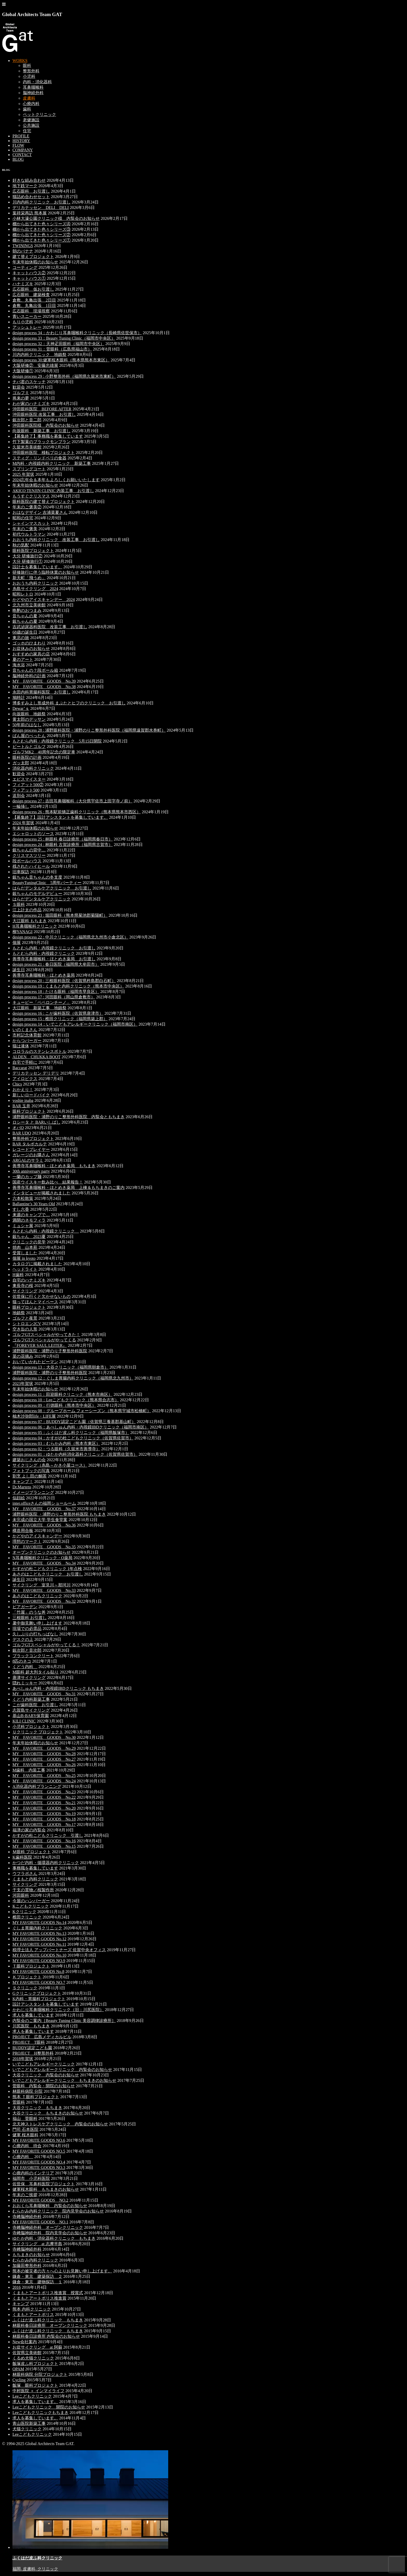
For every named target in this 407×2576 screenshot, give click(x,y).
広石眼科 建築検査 (31, 294)
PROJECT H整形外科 (33, 2053)
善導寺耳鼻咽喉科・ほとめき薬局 (43, 975)
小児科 (29, 76)
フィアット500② (28, 784)
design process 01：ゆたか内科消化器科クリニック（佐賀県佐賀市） (75, 1454)
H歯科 (18, 1274)
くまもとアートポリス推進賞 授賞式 (47, 2293)
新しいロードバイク (31, 1095)
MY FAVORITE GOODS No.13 (39, 1933)
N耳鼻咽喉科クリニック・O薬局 (42, 1558)
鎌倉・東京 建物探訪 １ (37, 2282)
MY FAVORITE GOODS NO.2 (40, 2200)
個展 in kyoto (24, 1258)
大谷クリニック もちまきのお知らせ (47, 2113)
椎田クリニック (27, 1917)
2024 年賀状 (23, 823)
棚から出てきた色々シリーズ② (41, 235)
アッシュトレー (27, 327)
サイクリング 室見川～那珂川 (41, 1585)
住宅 (27, 131)
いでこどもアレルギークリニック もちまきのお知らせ (64, 2080)
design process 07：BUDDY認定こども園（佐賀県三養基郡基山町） (74, 1421)
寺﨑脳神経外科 (27, 2216)
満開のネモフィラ (29, 1220)
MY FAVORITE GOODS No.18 (44, 1819)
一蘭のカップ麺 (27, 1176)
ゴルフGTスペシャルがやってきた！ (46, 1334)
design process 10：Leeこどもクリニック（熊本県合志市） (65, 1400)
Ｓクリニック (24, 1988)
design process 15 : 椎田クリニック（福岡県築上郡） (59, 1019)
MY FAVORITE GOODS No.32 (44, 1601)
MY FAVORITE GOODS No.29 (44, 1748)
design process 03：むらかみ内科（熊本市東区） (56, 1443)
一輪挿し (20, 806)
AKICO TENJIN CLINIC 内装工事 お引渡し (53, 490)
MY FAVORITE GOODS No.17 (44, 1824)
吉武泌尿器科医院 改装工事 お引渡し (49, 627)
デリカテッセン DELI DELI (40, 207)
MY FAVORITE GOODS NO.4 (38, 2162)
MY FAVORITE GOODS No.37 (44, 1509)
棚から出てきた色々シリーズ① (41, 240)
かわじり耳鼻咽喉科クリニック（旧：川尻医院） (58, 2009)
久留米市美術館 (27, 447)
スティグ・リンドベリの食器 (39, 458)
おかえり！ (22, 1089)
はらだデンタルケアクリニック (41, 899)
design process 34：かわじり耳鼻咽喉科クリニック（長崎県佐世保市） (77, 333)
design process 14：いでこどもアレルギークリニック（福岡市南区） (75, 1024)
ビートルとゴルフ (29, 746)
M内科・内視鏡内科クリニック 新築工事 (51, 463)
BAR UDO (21, 1133)
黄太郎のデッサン (29, 719)
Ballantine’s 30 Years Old (33, 1204)
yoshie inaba (22, 1100)
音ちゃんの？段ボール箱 (35, 670)
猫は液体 (20, 1046)
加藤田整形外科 (27, 2265)
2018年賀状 (22, 2058)
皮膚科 (29, 98)
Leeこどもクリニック (32, 2396)
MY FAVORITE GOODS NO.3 (38, 2167)
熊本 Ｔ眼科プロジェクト (35, 2097)
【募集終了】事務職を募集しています (47, 436)
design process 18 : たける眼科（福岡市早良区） (55, 991)
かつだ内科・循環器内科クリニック (45, 1862)
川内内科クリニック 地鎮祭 (39, 354)
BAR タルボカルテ (29, 1144)
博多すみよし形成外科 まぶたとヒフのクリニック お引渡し (69, 703)
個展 (16, 942)
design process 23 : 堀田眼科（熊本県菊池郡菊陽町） (59, 915)
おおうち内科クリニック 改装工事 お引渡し (56, 539)
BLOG (18, 159)
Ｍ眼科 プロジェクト (31, 1852)
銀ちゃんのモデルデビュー (37, 893)
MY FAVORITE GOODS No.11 (39, 1944)
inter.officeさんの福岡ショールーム (44, 1503)
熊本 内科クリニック (31, 2309)
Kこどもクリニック (30, 1906)
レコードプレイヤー (31, 1149)
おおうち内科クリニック (35, 583)
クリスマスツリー (29, 855)
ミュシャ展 (22, 1225)
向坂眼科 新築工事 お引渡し (41, 431)
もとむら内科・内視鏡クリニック (43, 953)
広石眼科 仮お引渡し (33, 289)
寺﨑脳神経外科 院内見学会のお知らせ (49, 2233)
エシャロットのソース (33, 833)
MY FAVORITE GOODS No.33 (44, 1590)
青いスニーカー (27, 316)
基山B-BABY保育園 (30, 1715)
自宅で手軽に (24, 1062)
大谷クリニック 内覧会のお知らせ (45, 2075)
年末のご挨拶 (24, 2195)
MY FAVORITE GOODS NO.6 (38, 2140)
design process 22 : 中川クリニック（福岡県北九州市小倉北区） (70, 937)
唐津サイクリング (29, 1677)
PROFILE (20, 136)
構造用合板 (22, 1530)
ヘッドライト (24, 1269)
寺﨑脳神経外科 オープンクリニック (47, 2227)
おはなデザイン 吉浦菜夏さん (39, 512)
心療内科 (31, 103)
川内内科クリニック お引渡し (41, 202)
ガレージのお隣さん (31, 1155)
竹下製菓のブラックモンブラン (41, 441)
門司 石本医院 (25, 2129)
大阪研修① (22, 371)
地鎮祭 (18, 1313)
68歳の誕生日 (24, 632)
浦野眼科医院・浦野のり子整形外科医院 (49, 1351)
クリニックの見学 (29, 1242)
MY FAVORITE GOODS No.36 (44, 1525)
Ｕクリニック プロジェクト (37, 1732)
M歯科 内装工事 (28, 1770)
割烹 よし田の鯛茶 (29, 1476)
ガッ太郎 (20, 763)
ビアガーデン (24, 1607)
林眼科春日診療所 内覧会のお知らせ (46, 2336)
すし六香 (20, 1209)
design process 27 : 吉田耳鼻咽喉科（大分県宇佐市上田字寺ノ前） (72, 801)
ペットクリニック (39, 114)
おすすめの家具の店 (31, 654)
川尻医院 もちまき (31, 2026)
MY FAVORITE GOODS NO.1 (40, 2222)
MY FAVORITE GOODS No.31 (44, 1694)
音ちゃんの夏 (24, 616)
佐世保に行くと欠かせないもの (41, 1296)
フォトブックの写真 (31, 1470)
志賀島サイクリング (31, 1710)
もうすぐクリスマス (31, 496)
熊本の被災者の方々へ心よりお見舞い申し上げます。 (62, 2271)
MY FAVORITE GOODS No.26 (44, 1764)
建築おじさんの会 (29, 1460)
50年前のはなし (27, 725)
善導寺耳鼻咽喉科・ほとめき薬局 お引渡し (54, 959)
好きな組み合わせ (29, 180)
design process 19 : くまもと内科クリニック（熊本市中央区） (68, 986)
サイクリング (24, 1291)
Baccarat (19, 1068)
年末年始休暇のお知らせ (35, 262)
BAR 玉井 (21, 1106)
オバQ (18, 1127)
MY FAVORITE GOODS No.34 (44, 1563)
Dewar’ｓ (20, 708)
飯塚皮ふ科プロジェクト (35, 2363)
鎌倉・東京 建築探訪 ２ (37, 2276)
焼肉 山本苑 (24, 1247)
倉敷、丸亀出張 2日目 (34, 300)
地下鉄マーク (24, 186)
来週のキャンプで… (31, 1215)
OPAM (18, 2369)
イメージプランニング (33, 1492)
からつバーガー (27, 1040)
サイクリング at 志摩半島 (37, 2244)
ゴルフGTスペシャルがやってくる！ (46, 1645)
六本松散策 (22, 1198)
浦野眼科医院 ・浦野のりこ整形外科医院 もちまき (59, 1514)
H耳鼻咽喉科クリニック (34, 926)
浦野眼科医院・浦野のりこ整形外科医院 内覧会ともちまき (68, 1117)
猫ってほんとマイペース (35, 1302)
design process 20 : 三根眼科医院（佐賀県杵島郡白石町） (64, 980)
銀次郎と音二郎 (27, 420)
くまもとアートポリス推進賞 (39, 2298)
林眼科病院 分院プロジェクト (39, 2374)
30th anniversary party (31, 1171)
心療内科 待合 (27, 2146)
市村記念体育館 (27, 1035)
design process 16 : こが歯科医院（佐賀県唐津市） (57, 1013)
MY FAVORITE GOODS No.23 (44, 1792)
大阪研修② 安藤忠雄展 (35, 365)
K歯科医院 (22, 1857)
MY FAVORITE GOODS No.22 (44, 1797)
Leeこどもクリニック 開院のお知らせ (48, 2407)
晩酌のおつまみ (27, 610)
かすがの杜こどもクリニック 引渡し (47, 1835)
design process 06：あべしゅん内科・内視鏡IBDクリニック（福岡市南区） (80, 1427)
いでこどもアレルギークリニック (43, 2064)
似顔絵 (18, 1498)
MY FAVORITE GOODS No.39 (44, 681)
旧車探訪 (20, 872)
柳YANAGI (22, 931)
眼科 (27, 65)
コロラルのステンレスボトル (39, 1051)
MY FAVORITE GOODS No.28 (44, 1754)
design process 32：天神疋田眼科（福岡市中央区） (58, 343)
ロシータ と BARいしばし (36, 1122)
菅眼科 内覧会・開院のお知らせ (43, 2086)
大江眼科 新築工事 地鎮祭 (39, 1008)
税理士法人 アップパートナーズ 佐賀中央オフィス (59, 1950)
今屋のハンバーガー (31, 1901)
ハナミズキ (22, 284)
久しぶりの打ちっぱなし (35, 1634)
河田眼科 (20, 1895)
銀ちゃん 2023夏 (29, 1236)
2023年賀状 (22, 1383)
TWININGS (22, 245)
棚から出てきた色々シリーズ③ (41, 229)
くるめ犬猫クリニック (33, 2358)
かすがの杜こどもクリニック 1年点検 (47, 1568)
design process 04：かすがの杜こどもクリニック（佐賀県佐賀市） (72, 1438)
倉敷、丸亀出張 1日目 (34, 305)
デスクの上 (22, 1639)
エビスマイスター (29, 779)
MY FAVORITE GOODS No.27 (44, 1759)
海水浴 (18, 665)
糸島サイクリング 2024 (35, 588)
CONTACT (22, 154)
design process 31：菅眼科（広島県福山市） (52, 349)
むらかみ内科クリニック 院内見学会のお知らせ (58, 2211)
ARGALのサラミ (27, 1160)
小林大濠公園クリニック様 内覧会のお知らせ (56, 218)
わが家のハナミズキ (31, 403)
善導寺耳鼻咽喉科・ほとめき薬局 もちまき (54, 1166)
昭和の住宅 (22, 518)
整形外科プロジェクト (33, 1138)
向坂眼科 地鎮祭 (29, 714)
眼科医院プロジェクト (33, 550)
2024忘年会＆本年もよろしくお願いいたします (56, 480)
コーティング (24, 267)
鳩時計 (18, 697)
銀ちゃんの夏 (24, 621)
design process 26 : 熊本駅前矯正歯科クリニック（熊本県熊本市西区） (76, 812)
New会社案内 (24, 2342)
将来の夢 (20, 398)
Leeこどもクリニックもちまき (40, 2412)
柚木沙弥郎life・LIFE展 (34, 1416)
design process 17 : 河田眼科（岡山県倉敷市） (53, 997)
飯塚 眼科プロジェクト (35, 2385)
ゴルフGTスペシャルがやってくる (44, 1340)
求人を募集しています (33, 2015)
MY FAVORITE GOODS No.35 (44, 1547)
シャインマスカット (31, 523)
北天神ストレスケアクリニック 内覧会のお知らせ (60, 2124)
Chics (17, 1084)
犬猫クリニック (27, 2429)
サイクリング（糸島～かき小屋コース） (49, 1465)
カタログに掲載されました (37, 1264)
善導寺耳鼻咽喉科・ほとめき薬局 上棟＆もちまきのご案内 (68, 1187)
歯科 (27, 109)
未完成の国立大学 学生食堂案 (39, 1519)
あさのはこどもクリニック (37, 1596)
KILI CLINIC (24, 1721)
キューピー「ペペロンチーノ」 (41, 1002)
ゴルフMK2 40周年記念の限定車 (43, 752)
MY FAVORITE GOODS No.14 (39, 1922)
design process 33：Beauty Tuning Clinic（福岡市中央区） (63, 338)
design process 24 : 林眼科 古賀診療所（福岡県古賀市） (62, 844)
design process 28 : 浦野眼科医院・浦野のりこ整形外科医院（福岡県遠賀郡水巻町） (89, 730)
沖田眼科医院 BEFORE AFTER (41, 409)
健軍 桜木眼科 (25, 2135)
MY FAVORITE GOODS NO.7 (38, 1982)
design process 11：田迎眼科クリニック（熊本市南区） (62, 1394)
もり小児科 (22, 322)
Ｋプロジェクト (27, 1977)
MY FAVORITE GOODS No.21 (44, 1803)
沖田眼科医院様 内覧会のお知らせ (45, 425)
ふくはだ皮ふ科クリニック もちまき (47, 2320)
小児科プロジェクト (31, 1726)
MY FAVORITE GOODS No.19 (44, 1813)
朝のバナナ (22, 251)
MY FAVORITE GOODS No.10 (39, 1955)
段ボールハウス (27, 861)
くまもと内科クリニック (35, 1879)
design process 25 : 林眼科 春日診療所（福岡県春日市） (62, 839)
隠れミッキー (24, 1683)
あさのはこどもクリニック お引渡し (47, 1574)
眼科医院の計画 (27, 757)
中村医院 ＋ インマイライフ (38, 2391)
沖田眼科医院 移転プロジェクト (43, 452)
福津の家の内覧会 (29, 1830)
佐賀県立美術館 (27, 2352)
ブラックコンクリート (33, 1656)
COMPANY (22, 150)
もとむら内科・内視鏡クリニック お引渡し (54, 948)
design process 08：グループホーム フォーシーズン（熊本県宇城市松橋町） (81, 1411)
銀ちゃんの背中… (29, 850)
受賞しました (24, 1253)
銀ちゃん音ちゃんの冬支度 (37, 877)
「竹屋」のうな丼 (29, 1612)
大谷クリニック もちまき (37, 2107)
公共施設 (31, 125)
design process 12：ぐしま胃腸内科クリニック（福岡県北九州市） (72, 1378)
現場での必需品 (27, 1628)
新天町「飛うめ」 (29, 578)
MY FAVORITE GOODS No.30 (44, 1737)
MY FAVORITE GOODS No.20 (44, 1808)
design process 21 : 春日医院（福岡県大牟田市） (55, 964)
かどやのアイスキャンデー (37, 1536)
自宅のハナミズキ (29, 1280)
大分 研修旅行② (27, 556)
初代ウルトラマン (29, 534)
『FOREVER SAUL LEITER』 (39, 1345)
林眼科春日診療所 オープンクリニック (49, 2325)
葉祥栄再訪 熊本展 (29, 213)
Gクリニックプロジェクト (36, 1993)
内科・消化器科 (37, 82)
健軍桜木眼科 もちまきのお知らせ (45, 2189)
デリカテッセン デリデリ (35, 1073)
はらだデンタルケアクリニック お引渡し (51, 888)
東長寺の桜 (22, 1285)
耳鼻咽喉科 (33, 87)
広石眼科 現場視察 (31, 311)
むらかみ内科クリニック (35, 2260)
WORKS (20, 60)
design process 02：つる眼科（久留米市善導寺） (56, 1449)
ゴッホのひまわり (29, 643)
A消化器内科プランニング (36, 1786)
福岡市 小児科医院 (31, 2178)
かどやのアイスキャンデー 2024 (43, 599)
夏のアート (22, 659)
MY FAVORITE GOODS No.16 (44, 1841)
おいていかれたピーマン (35, 1362)
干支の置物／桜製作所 (33, 1890)
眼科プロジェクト (29, 1111)
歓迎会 (18, 387)
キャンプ (20, 2303)
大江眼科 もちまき (29, 921)
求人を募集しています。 (35, 2401)
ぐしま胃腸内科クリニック (37, 1928)
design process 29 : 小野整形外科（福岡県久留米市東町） (64, 376)
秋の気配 (20, 545)
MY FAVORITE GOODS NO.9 (38, 1960)
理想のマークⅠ (27, 1541)
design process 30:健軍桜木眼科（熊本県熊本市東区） (61, 360)
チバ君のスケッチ (29, 382)
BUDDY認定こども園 (32, 2048)
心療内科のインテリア (33, 2173)
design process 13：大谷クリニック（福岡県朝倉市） (60, 1367)
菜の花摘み (22, 1356)
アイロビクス (24, 1078)
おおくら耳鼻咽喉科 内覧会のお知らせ (49, 2205)
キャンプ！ (22, 1481)
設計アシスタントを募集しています (45, 2004)
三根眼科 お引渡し (29, 1617)
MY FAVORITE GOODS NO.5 (38, 2151)
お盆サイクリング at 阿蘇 (37, 2347)
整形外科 (31, 71)
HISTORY (21, 140)
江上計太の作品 (27, 910)
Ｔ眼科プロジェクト (31, 1966)
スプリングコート (29, 469)
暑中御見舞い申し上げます (37, 1623)
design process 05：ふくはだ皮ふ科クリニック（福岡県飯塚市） (70, 1432)
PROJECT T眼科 (28, 2042)
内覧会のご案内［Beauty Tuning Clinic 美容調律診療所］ (64, 2020)
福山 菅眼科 (24, 2118)
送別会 (18, 795)
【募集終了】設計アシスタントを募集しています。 (60, 817)
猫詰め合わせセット (31, 196)
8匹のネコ (21, 1661)
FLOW (18, 145)
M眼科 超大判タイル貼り (35, 1672)
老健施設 (31, 120)
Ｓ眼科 (18, 904)
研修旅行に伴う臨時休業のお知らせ (45, 572)
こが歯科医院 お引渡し (35, 1705)
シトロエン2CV (26, 1323)
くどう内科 (24, 1666)
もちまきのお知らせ (31, 2254)
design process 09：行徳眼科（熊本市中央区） (54, 1405)
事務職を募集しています (35, 1868)
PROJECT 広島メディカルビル (41, 2037)
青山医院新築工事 (29, 2423)
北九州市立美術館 (29, 605)
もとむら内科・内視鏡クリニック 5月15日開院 (57, 741)
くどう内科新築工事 (31, 1699)
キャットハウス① (29, 278)
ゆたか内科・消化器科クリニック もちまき (54, 2238)
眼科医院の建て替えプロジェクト (43, 501)
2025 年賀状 (23, 474)
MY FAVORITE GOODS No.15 (44, 1846)
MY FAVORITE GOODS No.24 (44, 1781)
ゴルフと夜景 (24, 1318)
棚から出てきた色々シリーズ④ (41, 224)
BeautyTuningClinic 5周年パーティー (47, 882)
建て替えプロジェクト (33, 256)
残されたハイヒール (31, 866)
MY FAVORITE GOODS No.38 (44, 686)
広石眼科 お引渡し (31, 191)
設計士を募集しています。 (37, 567)
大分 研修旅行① (27, 561)
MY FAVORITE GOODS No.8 (38, 1971)
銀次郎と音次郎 (27, 1650)
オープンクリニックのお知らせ (41, 1552)
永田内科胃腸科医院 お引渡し (41, 692)
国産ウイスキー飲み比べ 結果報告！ (47, 1182)
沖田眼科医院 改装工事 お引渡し (44, 414)
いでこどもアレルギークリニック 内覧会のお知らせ (62, 2069)
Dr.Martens (21, 1487)
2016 (16, 2287)
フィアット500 (25, 790)
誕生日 (18, 970)
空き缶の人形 (24, 1329)
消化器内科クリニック (33, 768)
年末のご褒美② (27, 507)
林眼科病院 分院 (27, 2091)
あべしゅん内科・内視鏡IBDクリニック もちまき (58, 1688)
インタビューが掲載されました (41, 1193)
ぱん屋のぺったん (29, 735)
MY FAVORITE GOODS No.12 (39, 1939)
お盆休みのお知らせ (31, 648)
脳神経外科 (33, 92)
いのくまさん (24, 1029)
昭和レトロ (22, 594)
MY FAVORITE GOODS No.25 (44, 1775)
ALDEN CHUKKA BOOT (36, 1057)
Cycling (19, 2380)
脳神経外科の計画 (29, 676)
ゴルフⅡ (20, 392)
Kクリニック (24, 1911)
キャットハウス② (29, 273)
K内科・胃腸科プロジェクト (38, 1999)
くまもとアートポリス (33, 2314)
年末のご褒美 (24, 529)
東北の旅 (20, 637)
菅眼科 (18, 2102)
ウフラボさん (24, 1873)
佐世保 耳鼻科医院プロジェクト (43, 2184)
